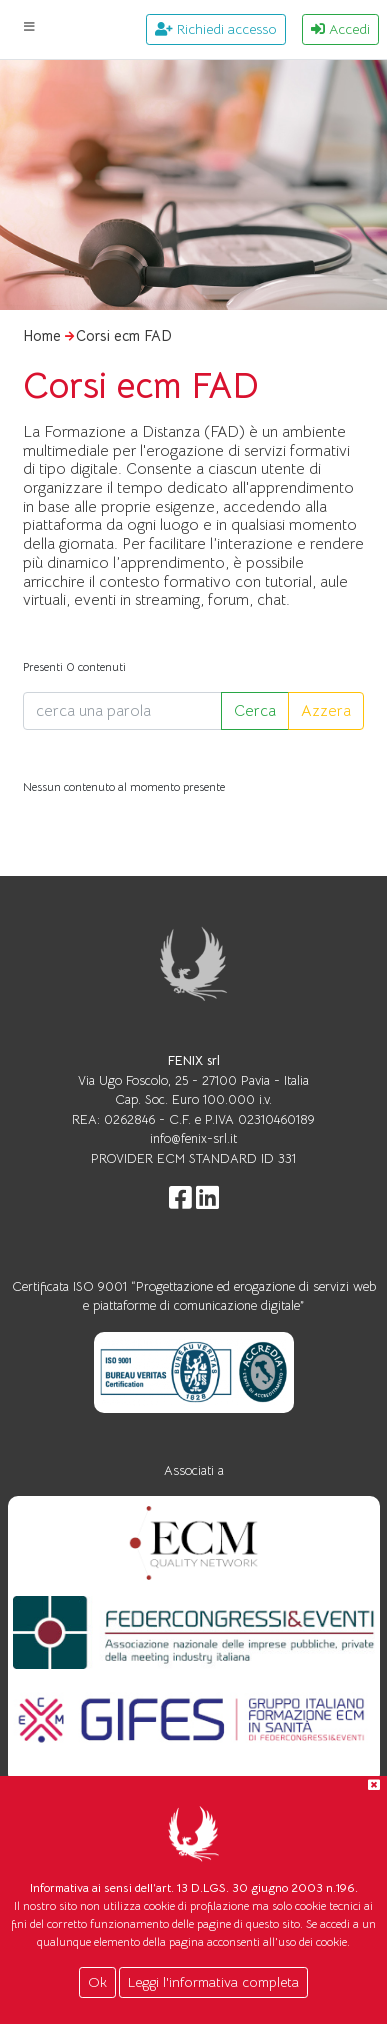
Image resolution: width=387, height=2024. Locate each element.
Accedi (340, 29)
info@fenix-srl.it (193, 1138)
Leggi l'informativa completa (213, 1982)
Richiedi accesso (216, 29)
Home (42, 336)
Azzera (326, 711)
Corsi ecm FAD (124, 336)
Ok (97, 1982)
